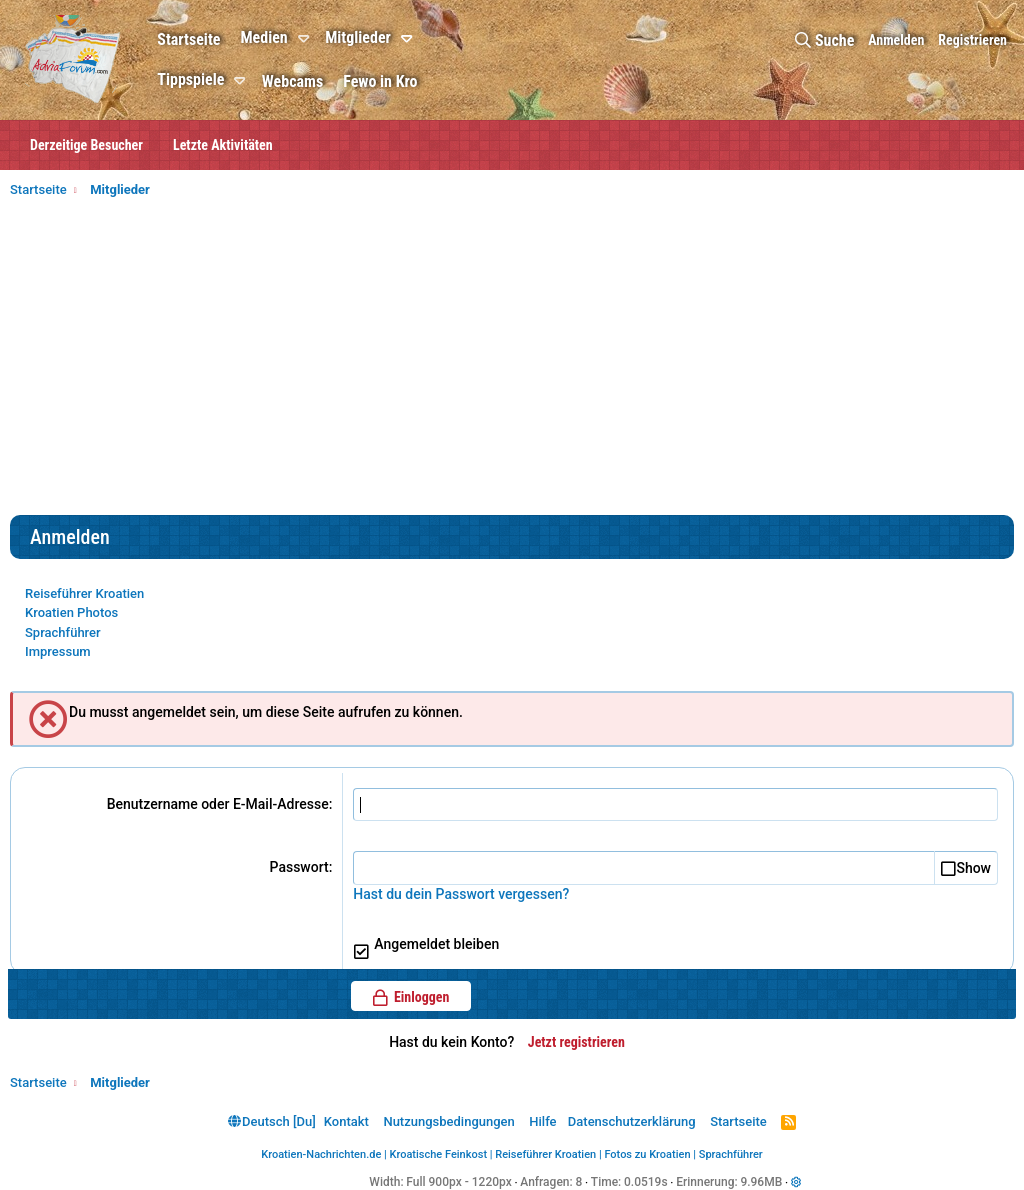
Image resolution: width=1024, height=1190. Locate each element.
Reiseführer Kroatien (84, 593)
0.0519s (646, 1182)
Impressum (58, 651)
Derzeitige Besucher (86, 145)
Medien (263, 37)
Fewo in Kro (380, 81)
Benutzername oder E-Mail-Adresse (218, 804)
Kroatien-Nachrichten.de (321, 1154)
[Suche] (824, 40)
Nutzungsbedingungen (448, 1121)
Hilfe (542, 1121)
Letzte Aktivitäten (223, 145)
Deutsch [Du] (272, 1121)
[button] (306, 39)
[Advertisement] (512, 365)
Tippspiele (190, 79)
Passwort (299, 867)
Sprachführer (63, 632)
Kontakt (346, 1121)
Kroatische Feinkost (439, 1154)
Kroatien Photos (71, 612)
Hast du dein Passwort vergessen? (461, 894)
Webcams (292, 81)
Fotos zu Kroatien (647, 1154)
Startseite (188, 39)
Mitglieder (358, 37)
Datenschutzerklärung (632, 1121)
